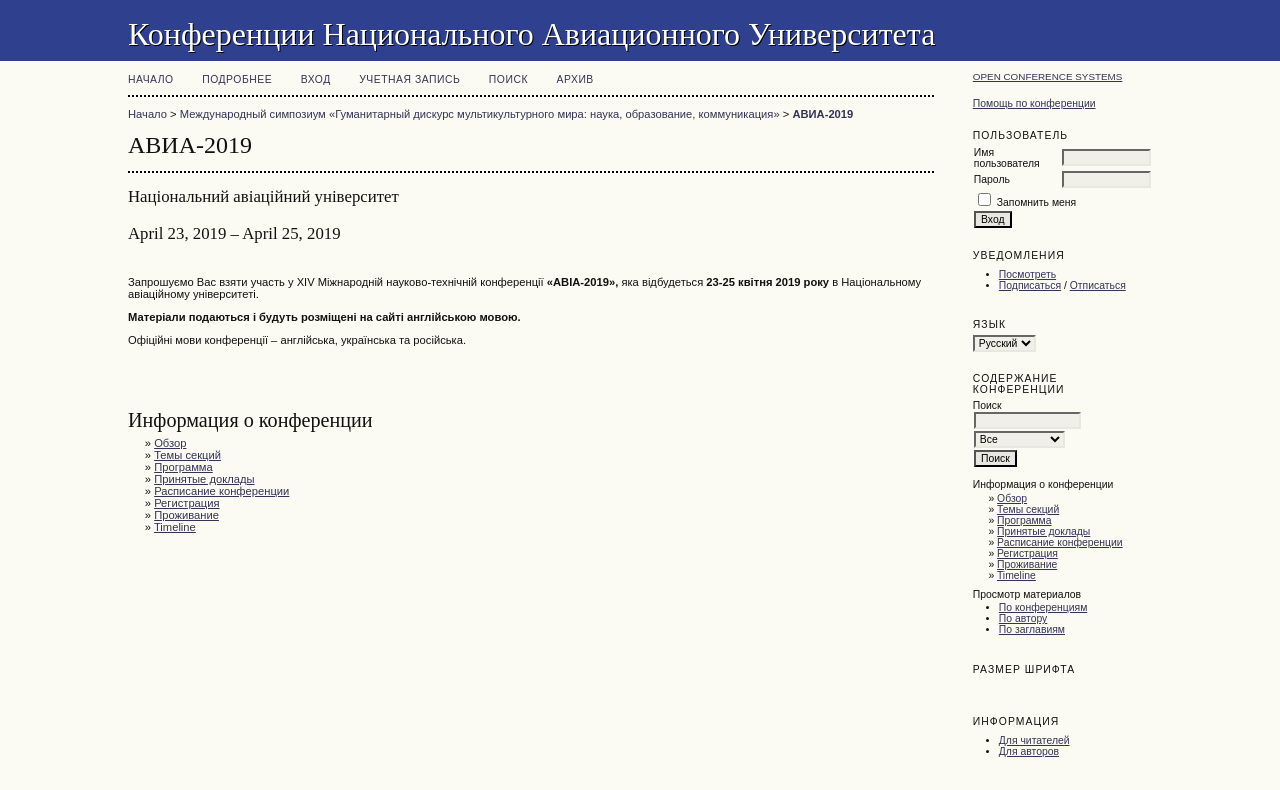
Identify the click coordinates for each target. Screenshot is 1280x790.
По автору (1023, 618)
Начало (151, 79)
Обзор (1012, 498)
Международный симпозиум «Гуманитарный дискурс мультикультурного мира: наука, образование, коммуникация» (480, 114)
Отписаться (1098, 285)
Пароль (992, 179)
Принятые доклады (1043, 531)
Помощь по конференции (1034, 103)
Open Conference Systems (1048, 76)
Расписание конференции (1060, 542)
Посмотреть (1027, 274)
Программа (1024, 520)
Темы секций (1028, 509)
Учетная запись (409, 79)
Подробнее (237, 79)
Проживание (1027, 564)
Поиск (508, 79)
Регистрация (1027, 553)
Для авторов (1029, 751)
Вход (316, 79)
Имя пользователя (1007, 158)
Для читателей (1034, 740)
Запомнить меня (1037, 202)
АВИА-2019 (822, 114)
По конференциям (1043, 607)
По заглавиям (1032, 629)
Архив (575, 79)
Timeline (1016, 575)
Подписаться (1030, 285)
